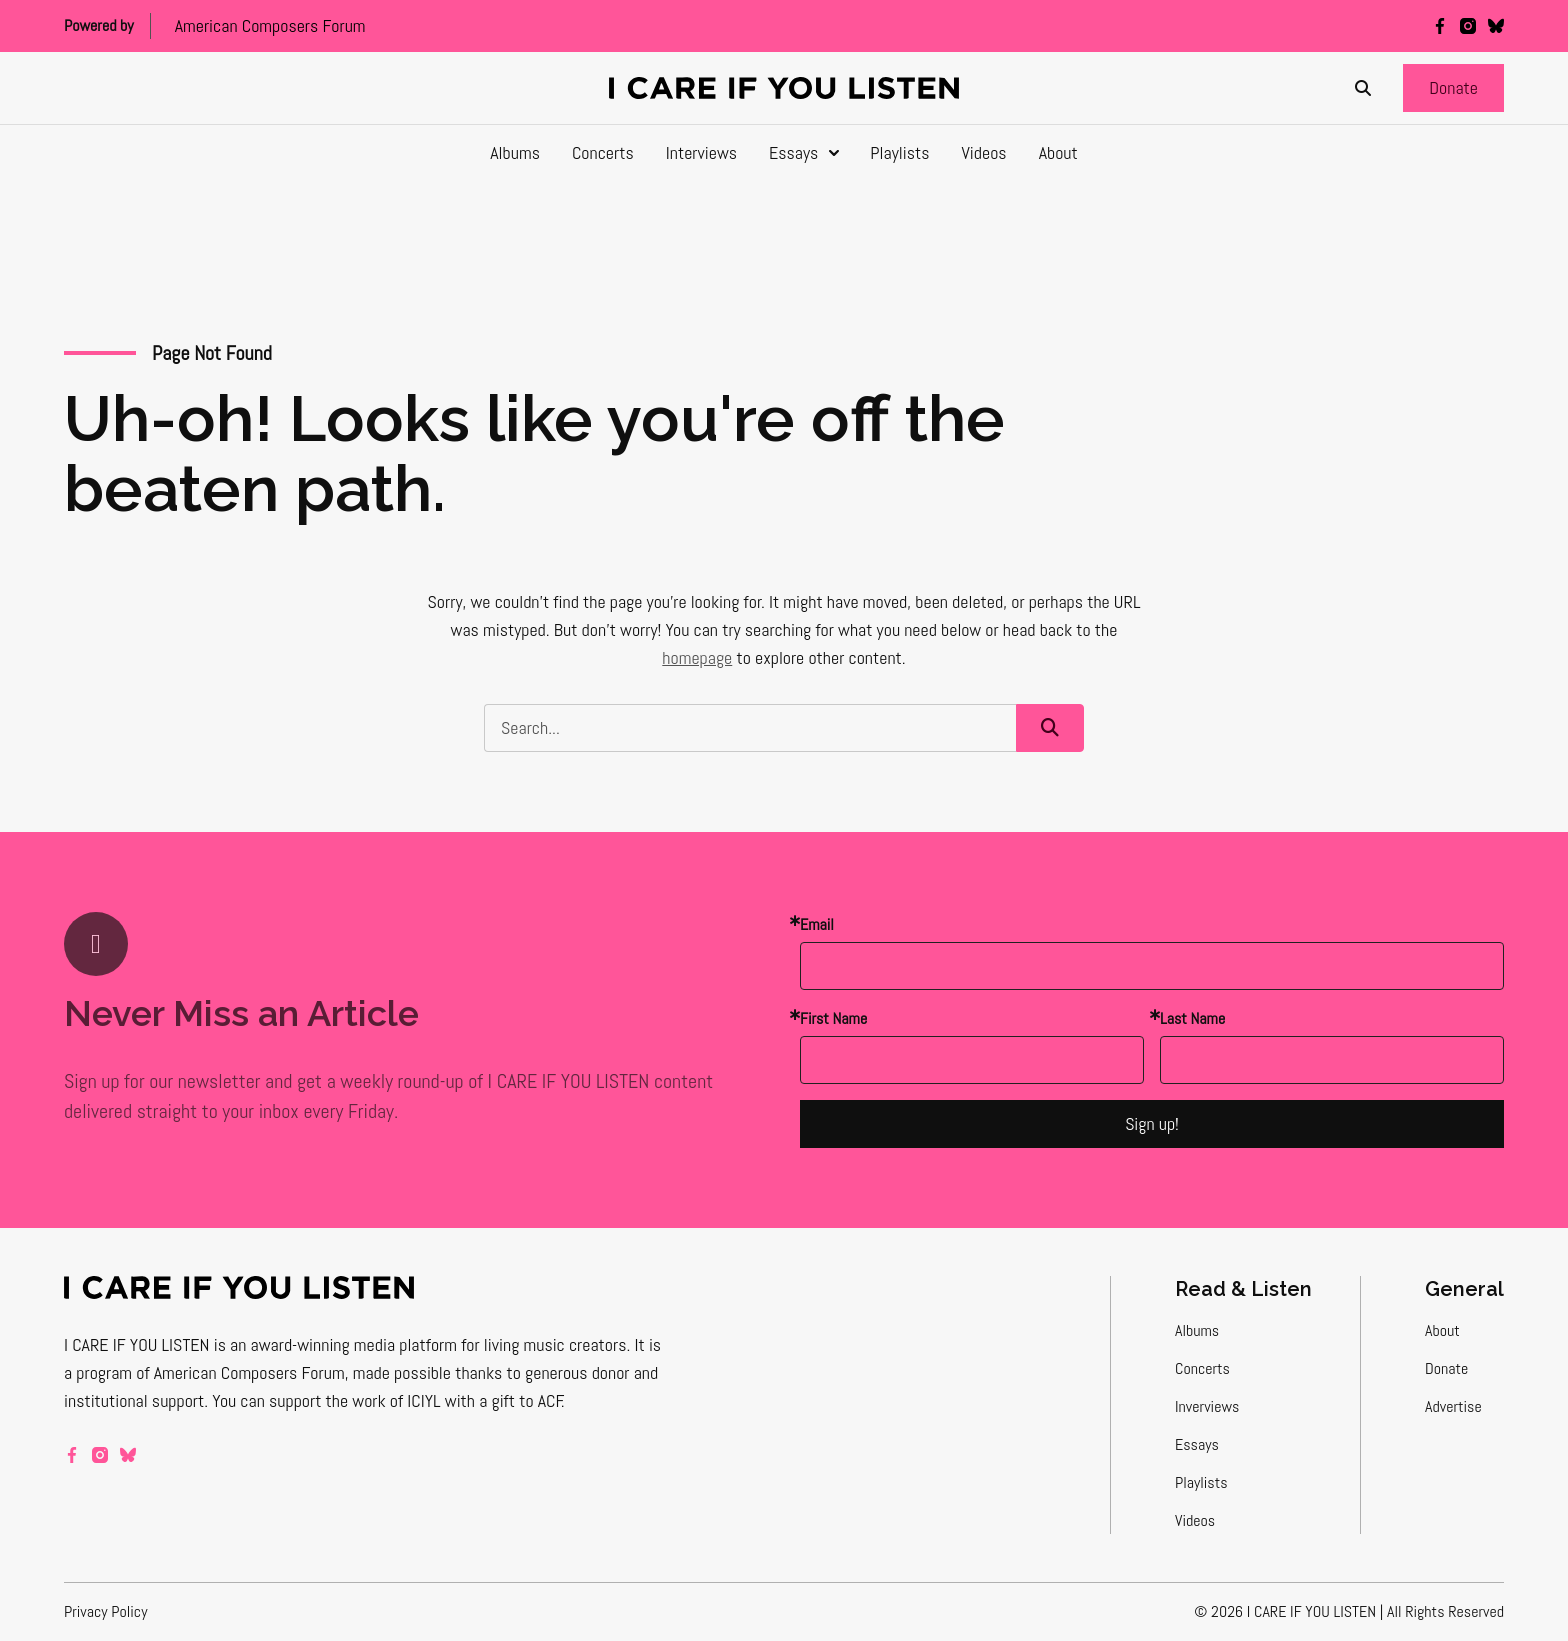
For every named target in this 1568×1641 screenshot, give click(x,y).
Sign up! (1152, 1123)
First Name (833, 1018)
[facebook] (1440, 26)
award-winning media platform (354, 1344)
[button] (1453, 88)
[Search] (1363, 88)
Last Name (1192, 1018)
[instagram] (1468, 26)
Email (817, 924)
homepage (697, 657)
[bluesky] (1496, 26)
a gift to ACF (520, 1400)
